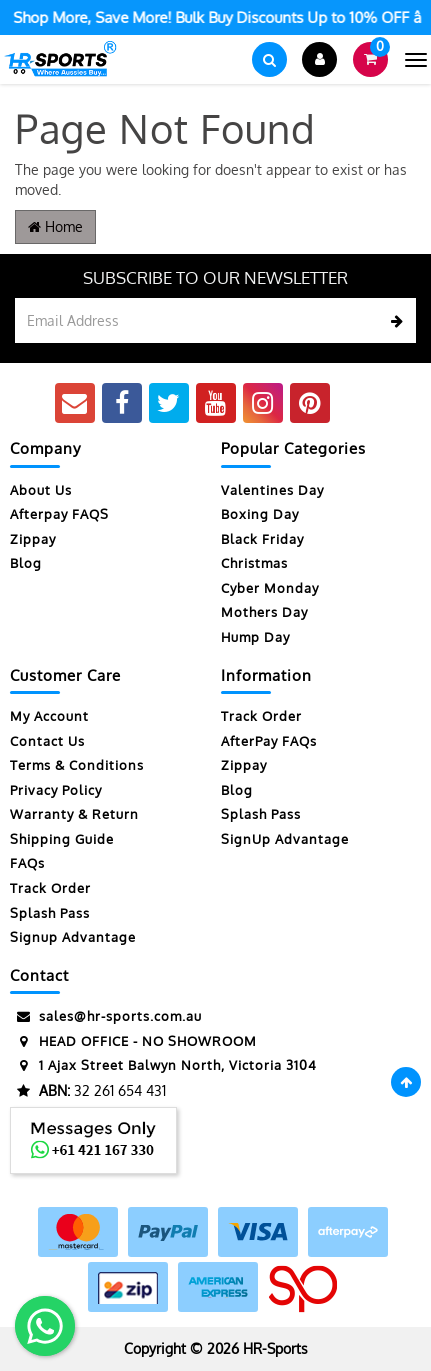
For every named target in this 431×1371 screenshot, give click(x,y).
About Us (41, 490)
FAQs (27, 863)
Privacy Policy (56, 790)
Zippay (33, 539)
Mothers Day (264, 612)
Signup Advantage (73, 937)
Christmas (254, 563)
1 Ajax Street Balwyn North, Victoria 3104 (163, 1065)
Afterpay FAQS (59, 514)
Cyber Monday (270, 588)
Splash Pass (50, 913)
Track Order (50, 888)
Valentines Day (272, 490)
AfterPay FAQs (269, 741)
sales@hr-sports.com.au (106, 1016)
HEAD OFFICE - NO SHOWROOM (133, 1041)
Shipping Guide (62, 839)
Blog (26, 563)
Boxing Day (260, 514)
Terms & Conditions (77, 765)
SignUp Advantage (285, 839)
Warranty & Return (74, 814)
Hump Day (255, 637)
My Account (49, 716)
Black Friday (262, 539)
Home (55, 226)
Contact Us (47, 741)
